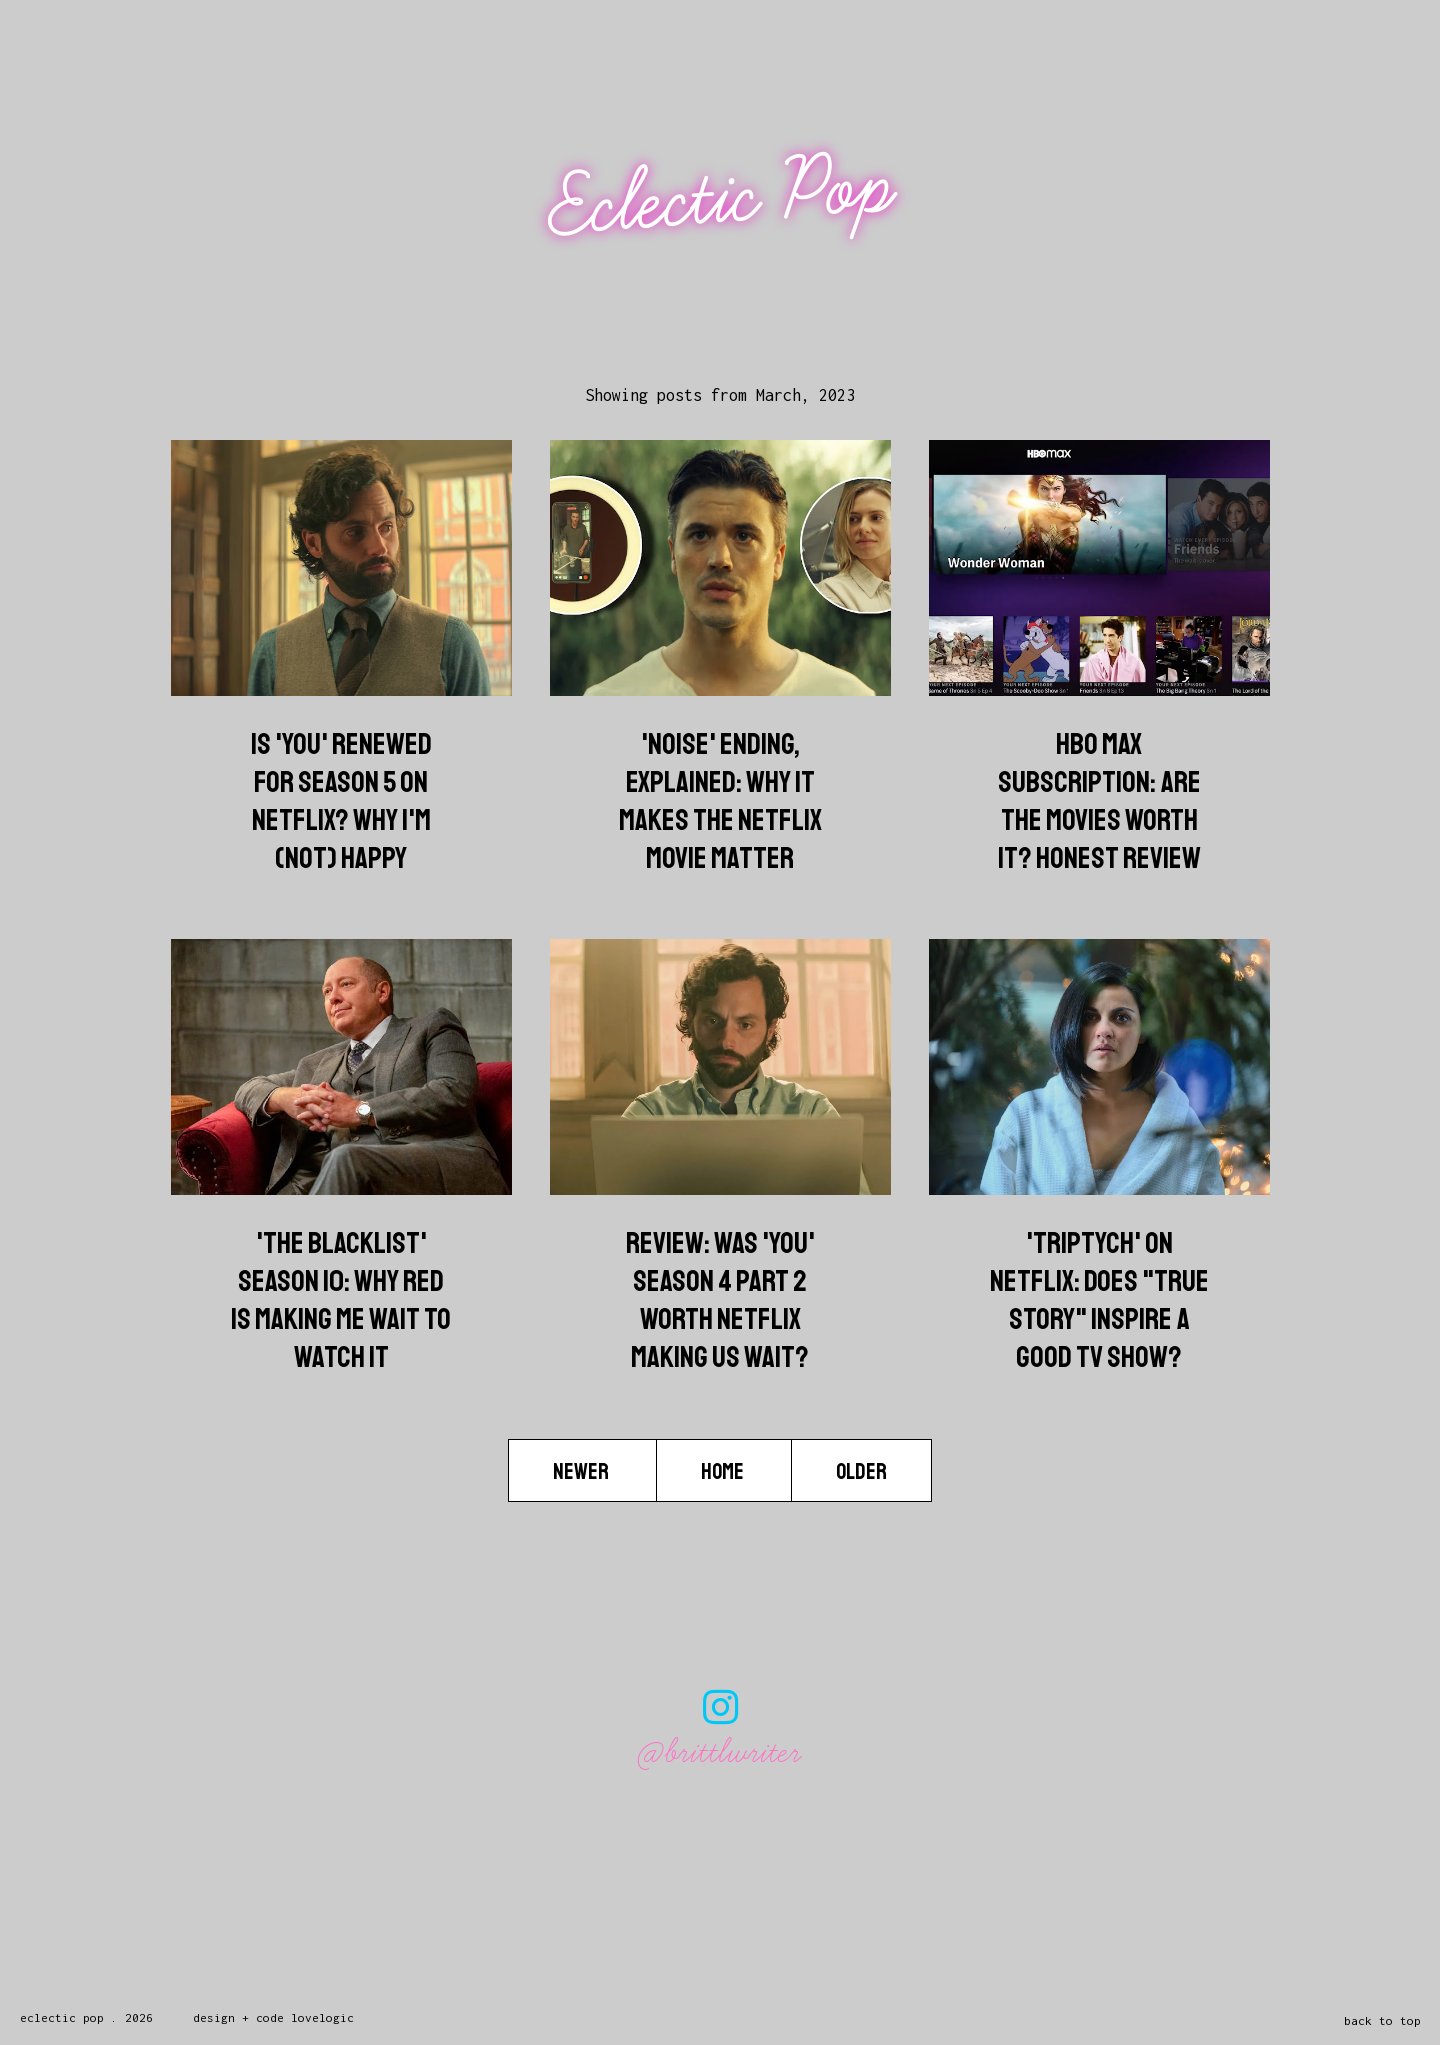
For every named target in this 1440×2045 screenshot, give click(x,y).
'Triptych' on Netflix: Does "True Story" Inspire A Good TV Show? (1099, 1300)
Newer (582, 1472)
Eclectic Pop (722, 197)
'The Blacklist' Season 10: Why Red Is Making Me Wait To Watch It (341, 1300)
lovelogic (322, 2017)
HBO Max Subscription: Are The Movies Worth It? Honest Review (1099, 801)
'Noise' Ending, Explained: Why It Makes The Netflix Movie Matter (720, 801)
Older (861, 1472)
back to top (1382, 2020)
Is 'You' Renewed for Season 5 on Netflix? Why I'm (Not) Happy (341, 801)
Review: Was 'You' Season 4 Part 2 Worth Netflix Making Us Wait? (720, 1300)
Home (724, 1472)
